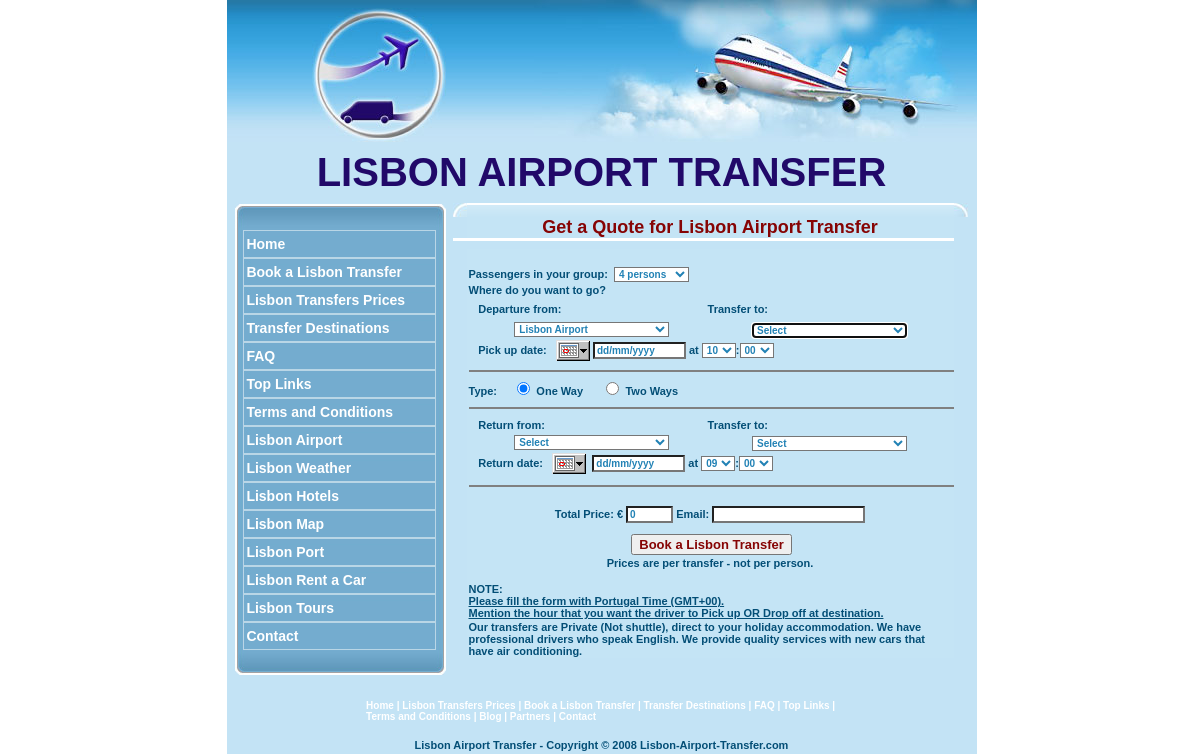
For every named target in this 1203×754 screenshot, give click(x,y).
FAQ (261, 356)
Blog (490, 716)
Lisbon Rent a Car (307, 580)
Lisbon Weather (299, 468)
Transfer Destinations (318, 328)
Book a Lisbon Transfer (324, 272)
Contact (273, 636)
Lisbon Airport (295, 440)
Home (266, 244)
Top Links (279, 384)
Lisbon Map (286, 524)
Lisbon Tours (290, 608)
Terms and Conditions (320, 412)
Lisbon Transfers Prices (326, 300)
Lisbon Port (286, 552)
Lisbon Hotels (293, 496)
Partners (530, 716)
